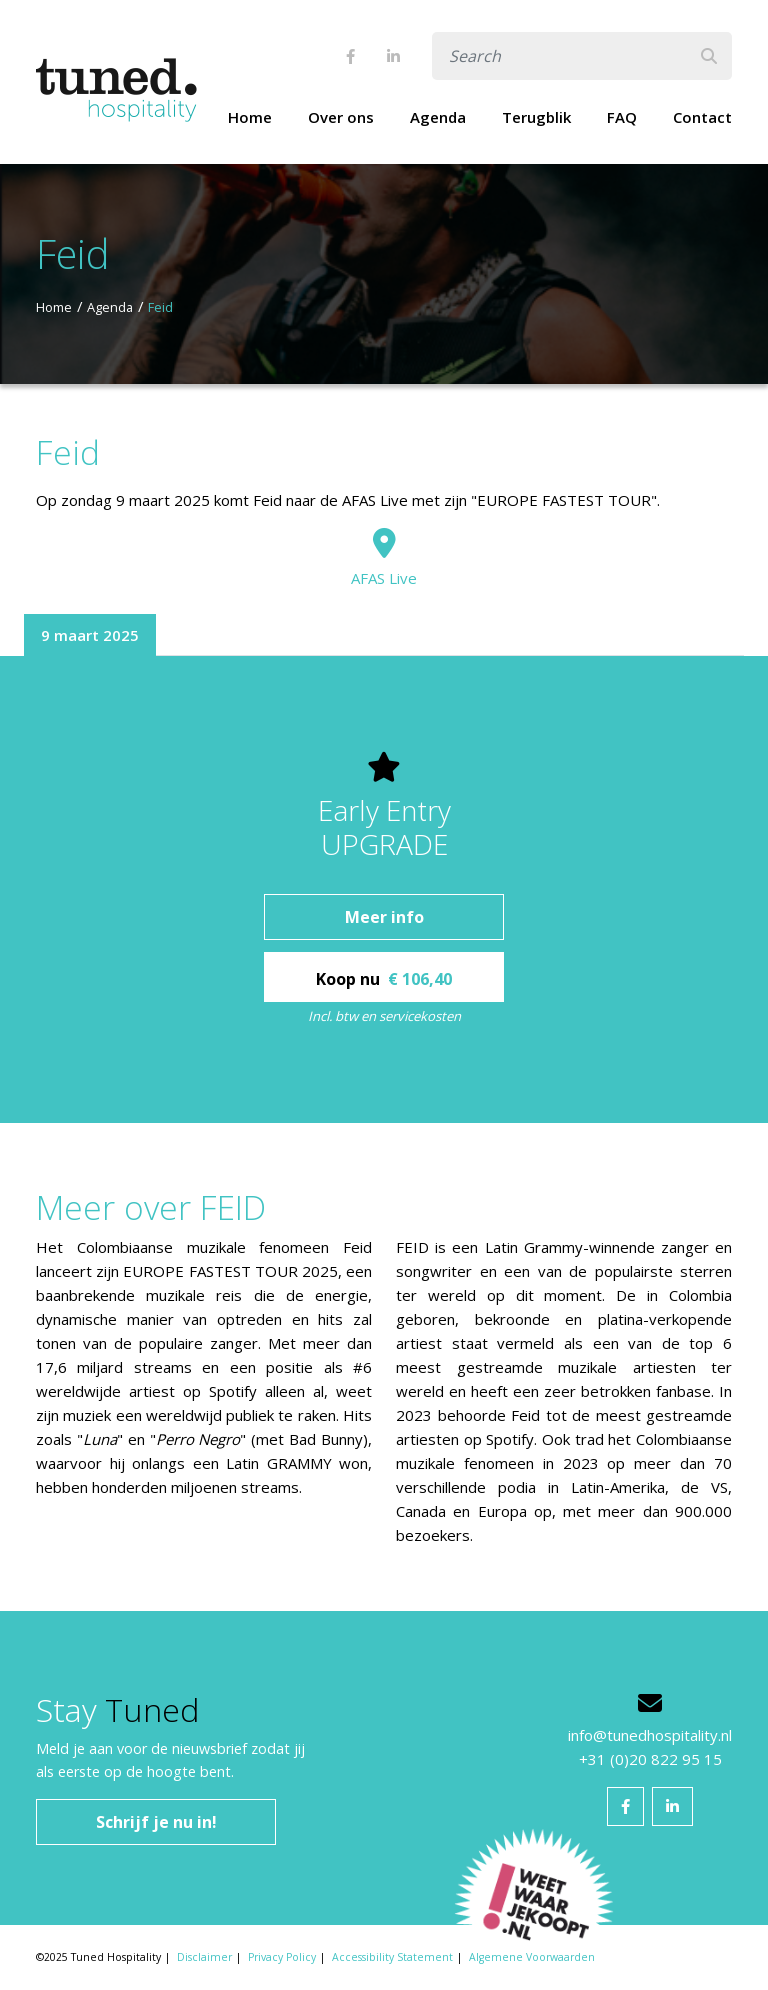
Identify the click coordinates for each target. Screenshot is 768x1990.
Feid (160, 307)
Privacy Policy (282, 1957)
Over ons (341, 117)
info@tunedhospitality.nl (650, 1735)
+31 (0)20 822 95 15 (650, 1759)
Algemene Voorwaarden (532, 1957)
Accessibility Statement (392, 1957)
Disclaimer (204, 1957)
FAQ (622, 117)
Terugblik (536, 117)
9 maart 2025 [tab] (90, 635)
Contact (702, 117)
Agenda (438, 117)
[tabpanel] (384, 889)
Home (250, 117)
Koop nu (384, 979)
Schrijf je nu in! (156, 1822)
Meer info (384, 917)
